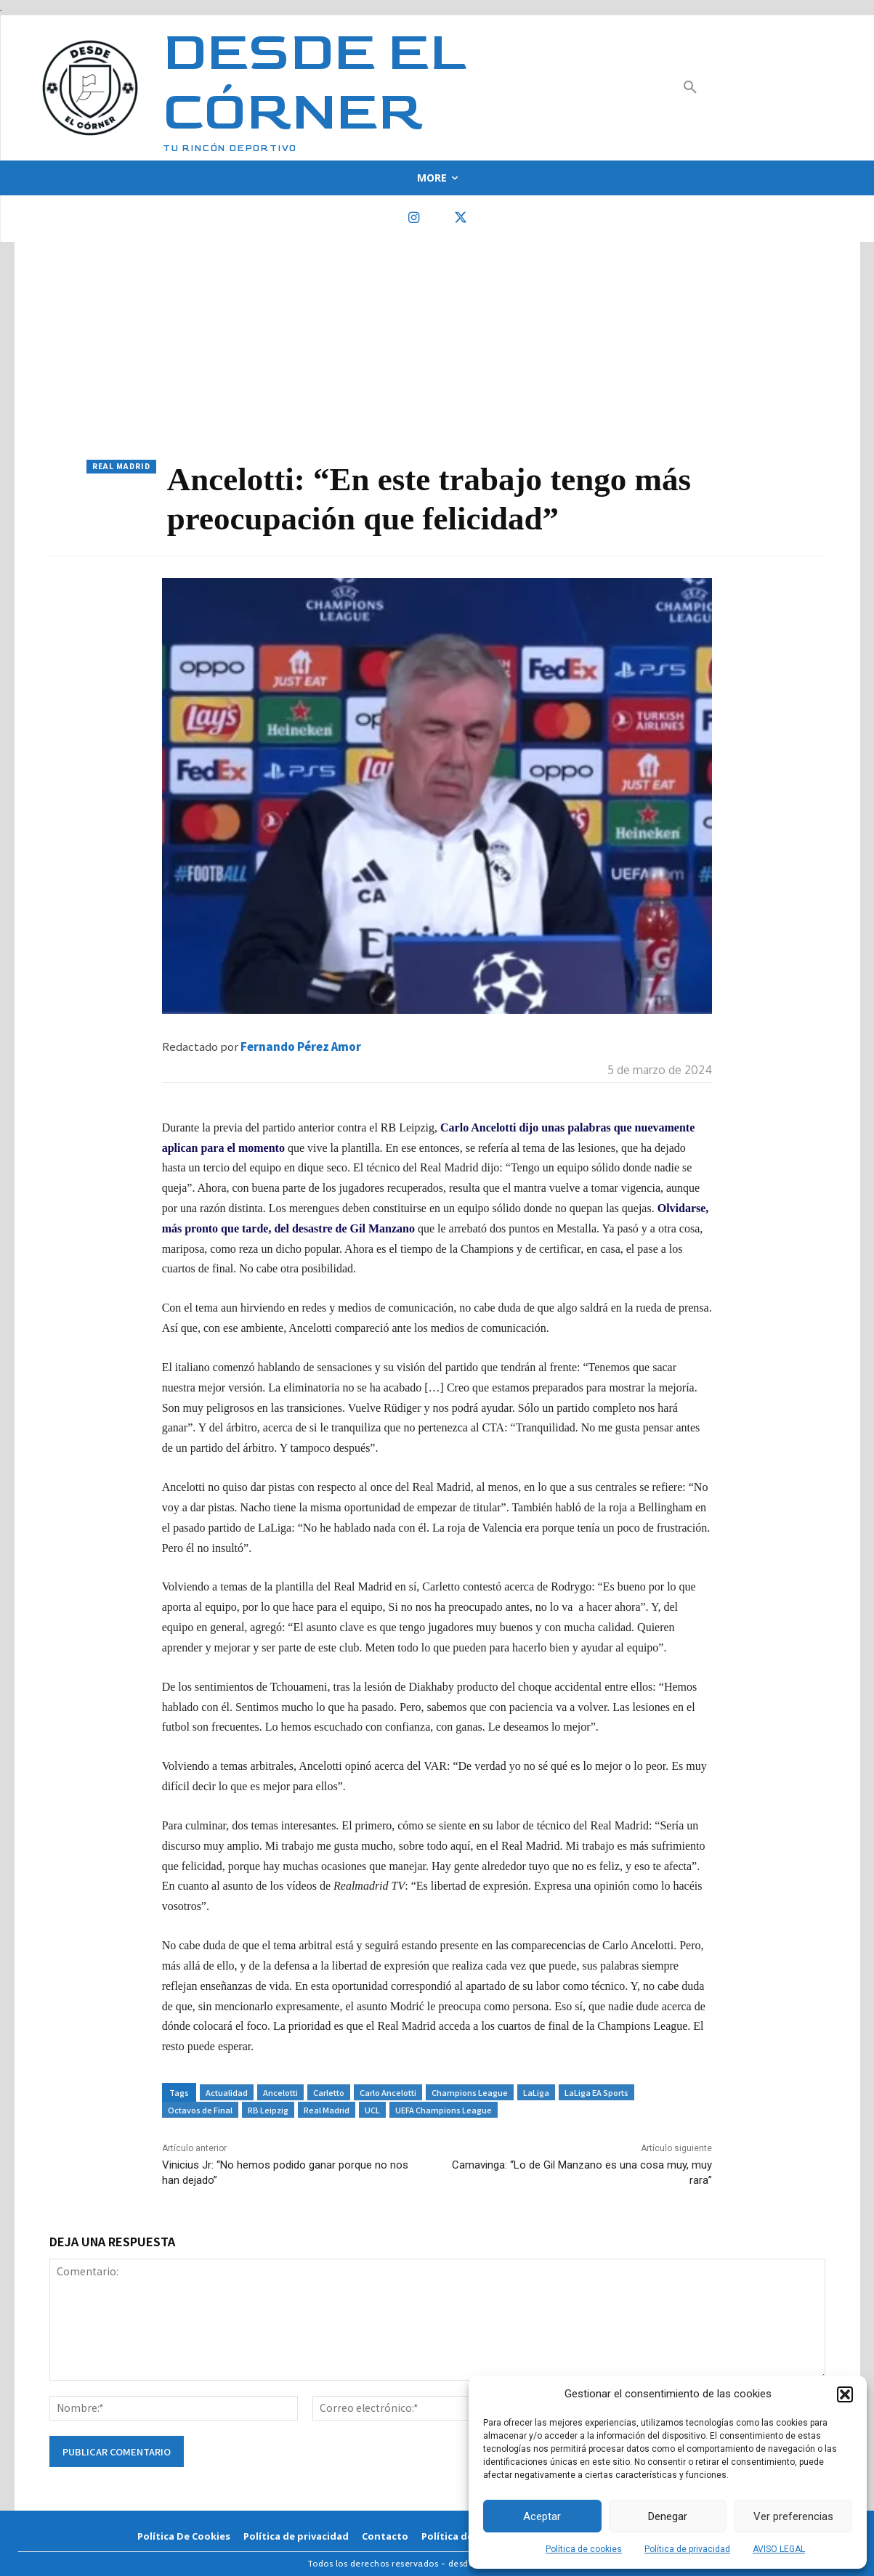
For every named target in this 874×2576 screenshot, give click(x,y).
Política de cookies (584, 2549)
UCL (372, 2110)
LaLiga (536, 2092)
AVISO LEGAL (779, 2549)
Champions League (470, 2092)
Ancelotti (280, 2092)
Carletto (328, 2092)
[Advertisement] (437, 350)
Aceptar (542, 2516)
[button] (845, 2394)
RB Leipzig (268, 2110)
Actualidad (227, 2092)
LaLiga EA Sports (596, 2092)
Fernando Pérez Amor (300, 1046)
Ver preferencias (793, 2516)
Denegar (667, 2516)
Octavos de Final (200, 2110)
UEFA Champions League (443, 2110)
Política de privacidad (687, 2549)
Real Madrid (121, 467)
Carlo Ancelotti (388, 2092)
